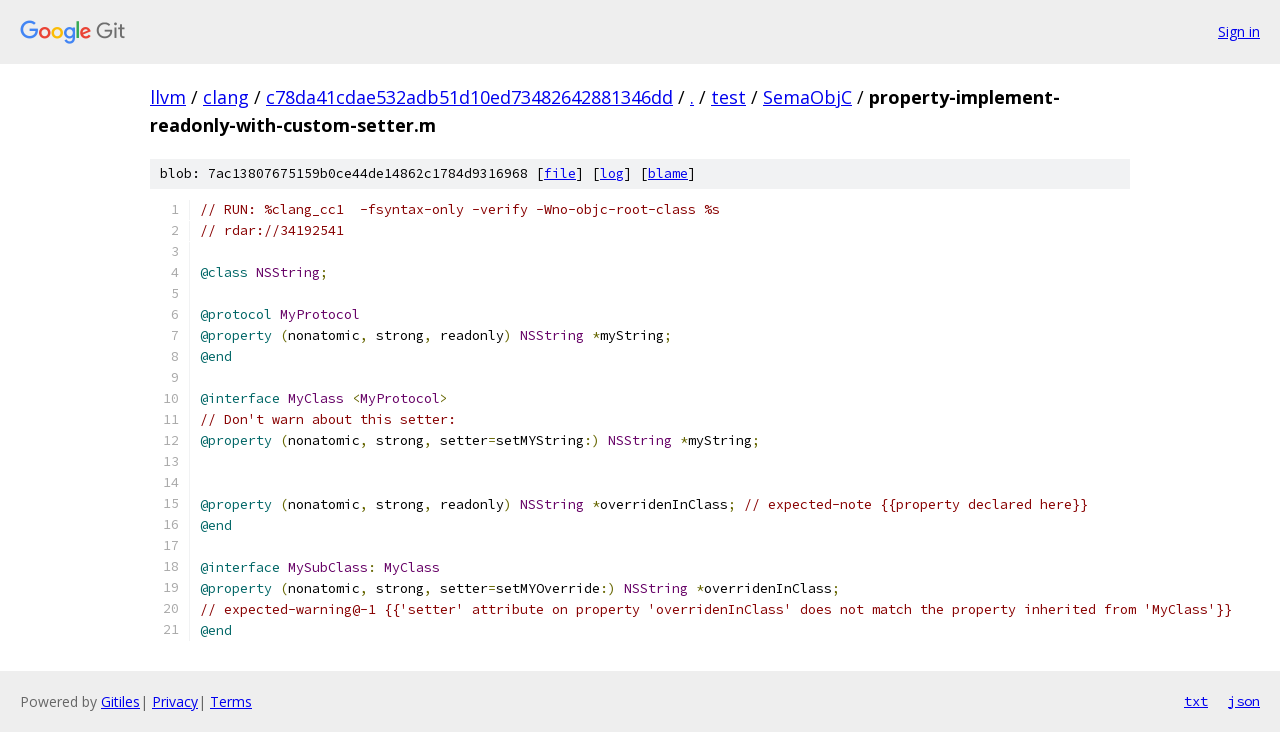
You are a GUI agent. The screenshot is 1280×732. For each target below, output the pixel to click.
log (612, 173)
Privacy (175, 701)
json (1244, 701)
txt (1196, 701)
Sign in (1239, 31)
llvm (168, 97)
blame (668, 173)
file (560, 173)
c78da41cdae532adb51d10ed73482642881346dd (469, 97)
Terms (231, 701)
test (728, 97)
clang (226, 97)
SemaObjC (807, 97)
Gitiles (120, 701)
